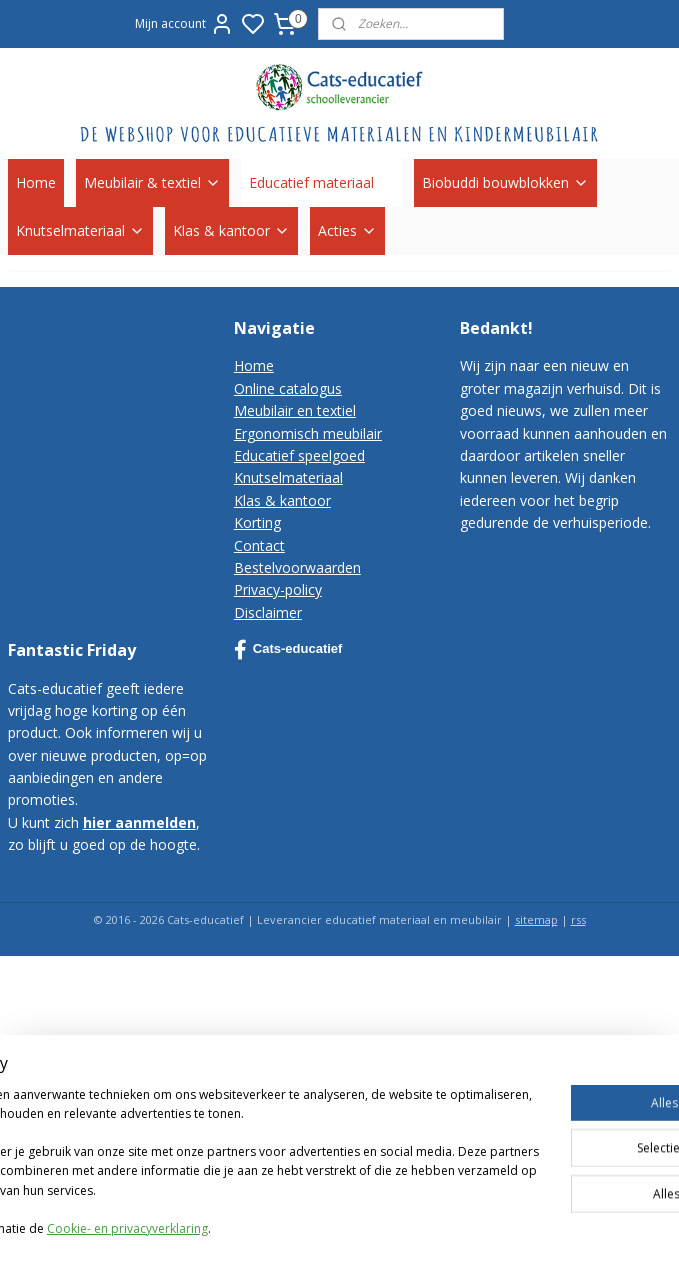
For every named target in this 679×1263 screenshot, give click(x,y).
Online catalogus (288, 388)
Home (36, 182)
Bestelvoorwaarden (297, 567)
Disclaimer (268, 612)
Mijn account (184, 24)
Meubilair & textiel (152, 182)
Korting (257, 522)
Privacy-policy (278, 589)
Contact (259, 545)
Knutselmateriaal (80, 230)
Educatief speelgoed (299, 455)
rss (578, 919)
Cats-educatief (288, 650)
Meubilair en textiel (295, 410)
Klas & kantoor (231, 230)
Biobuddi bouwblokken (505, 182)
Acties (347, 230)
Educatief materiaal (321, 182)
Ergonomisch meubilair (308, 433)
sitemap (536, 919)
